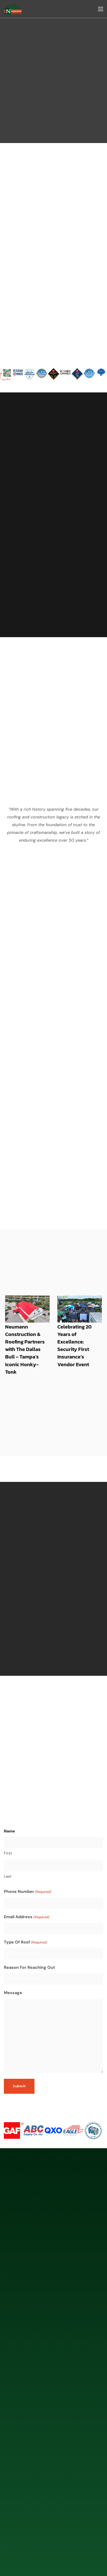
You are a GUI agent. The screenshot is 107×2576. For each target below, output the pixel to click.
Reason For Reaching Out (29, 1939)
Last (8, 1848)
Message (13, 1964)
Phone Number (27, 1864)
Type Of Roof (25, 1914)
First (8, 1825)
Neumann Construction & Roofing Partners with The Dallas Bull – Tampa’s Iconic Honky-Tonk (25, 1321)
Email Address (26, 1889)
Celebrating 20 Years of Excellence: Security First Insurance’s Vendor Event (74, 1317)
